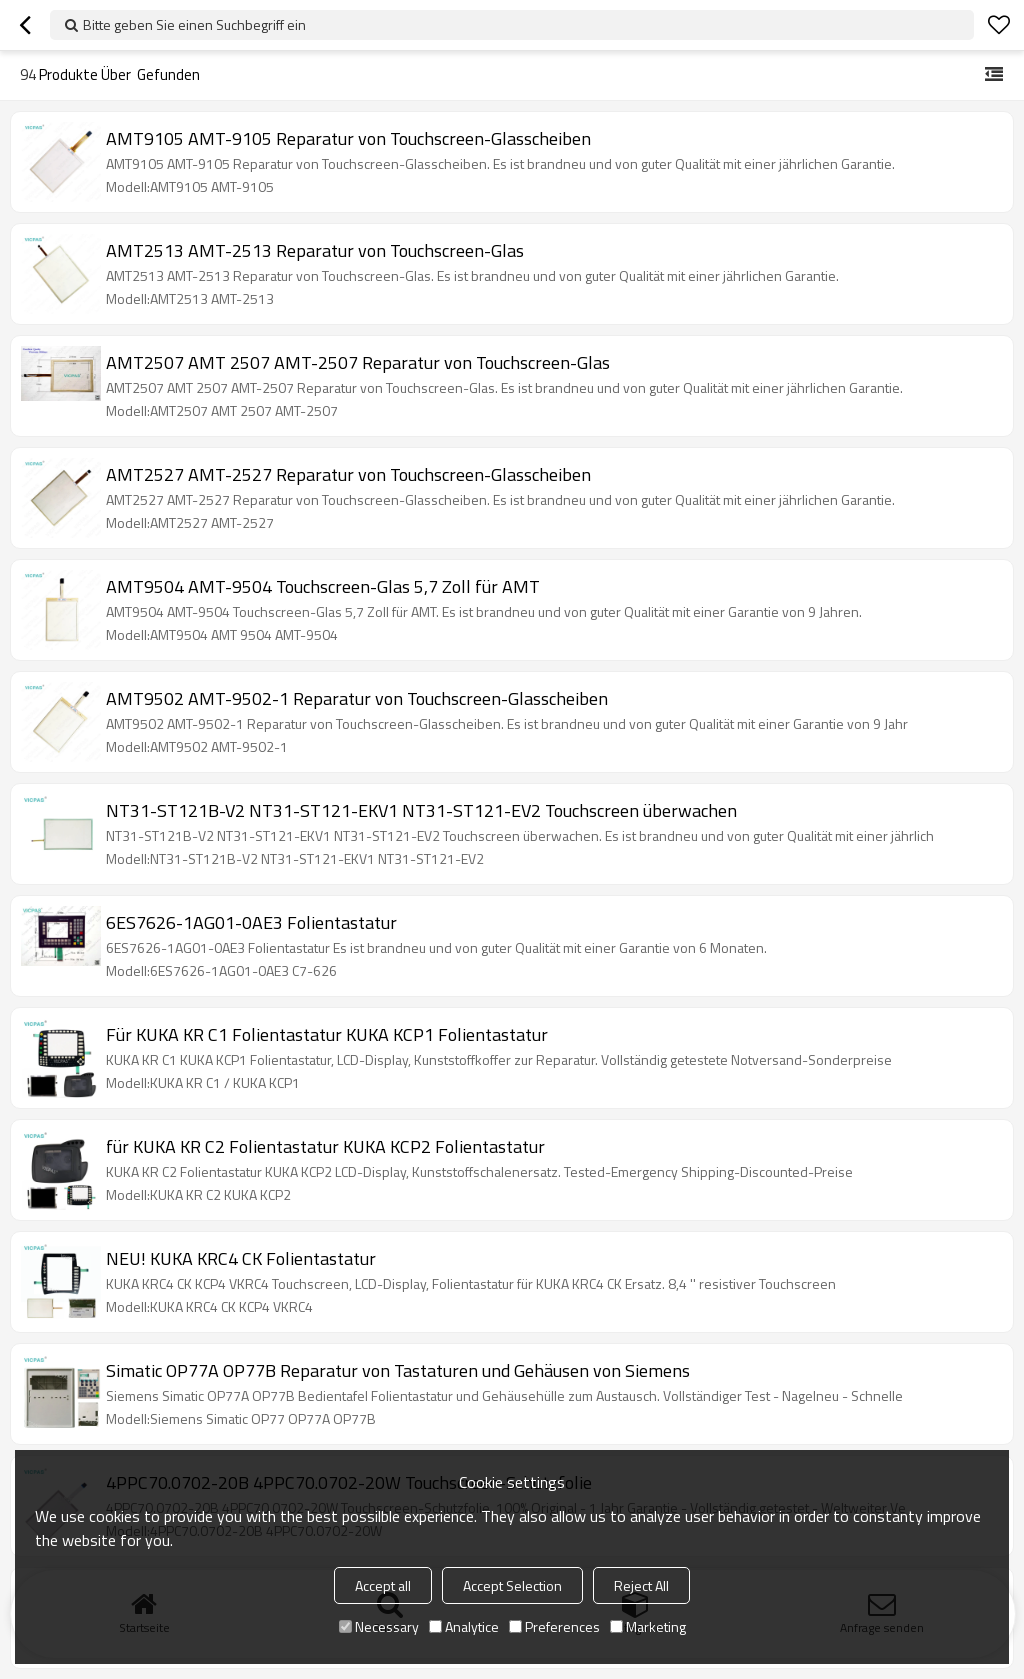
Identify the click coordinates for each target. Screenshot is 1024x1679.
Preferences (554, 1626)
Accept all (383, 1585)
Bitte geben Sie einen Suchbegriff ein (194, 24)
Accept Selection (512, 1585)
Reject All (641, 1585)
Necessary (379, 1626)
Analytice (464, 1626)
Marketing (648, 1626)
